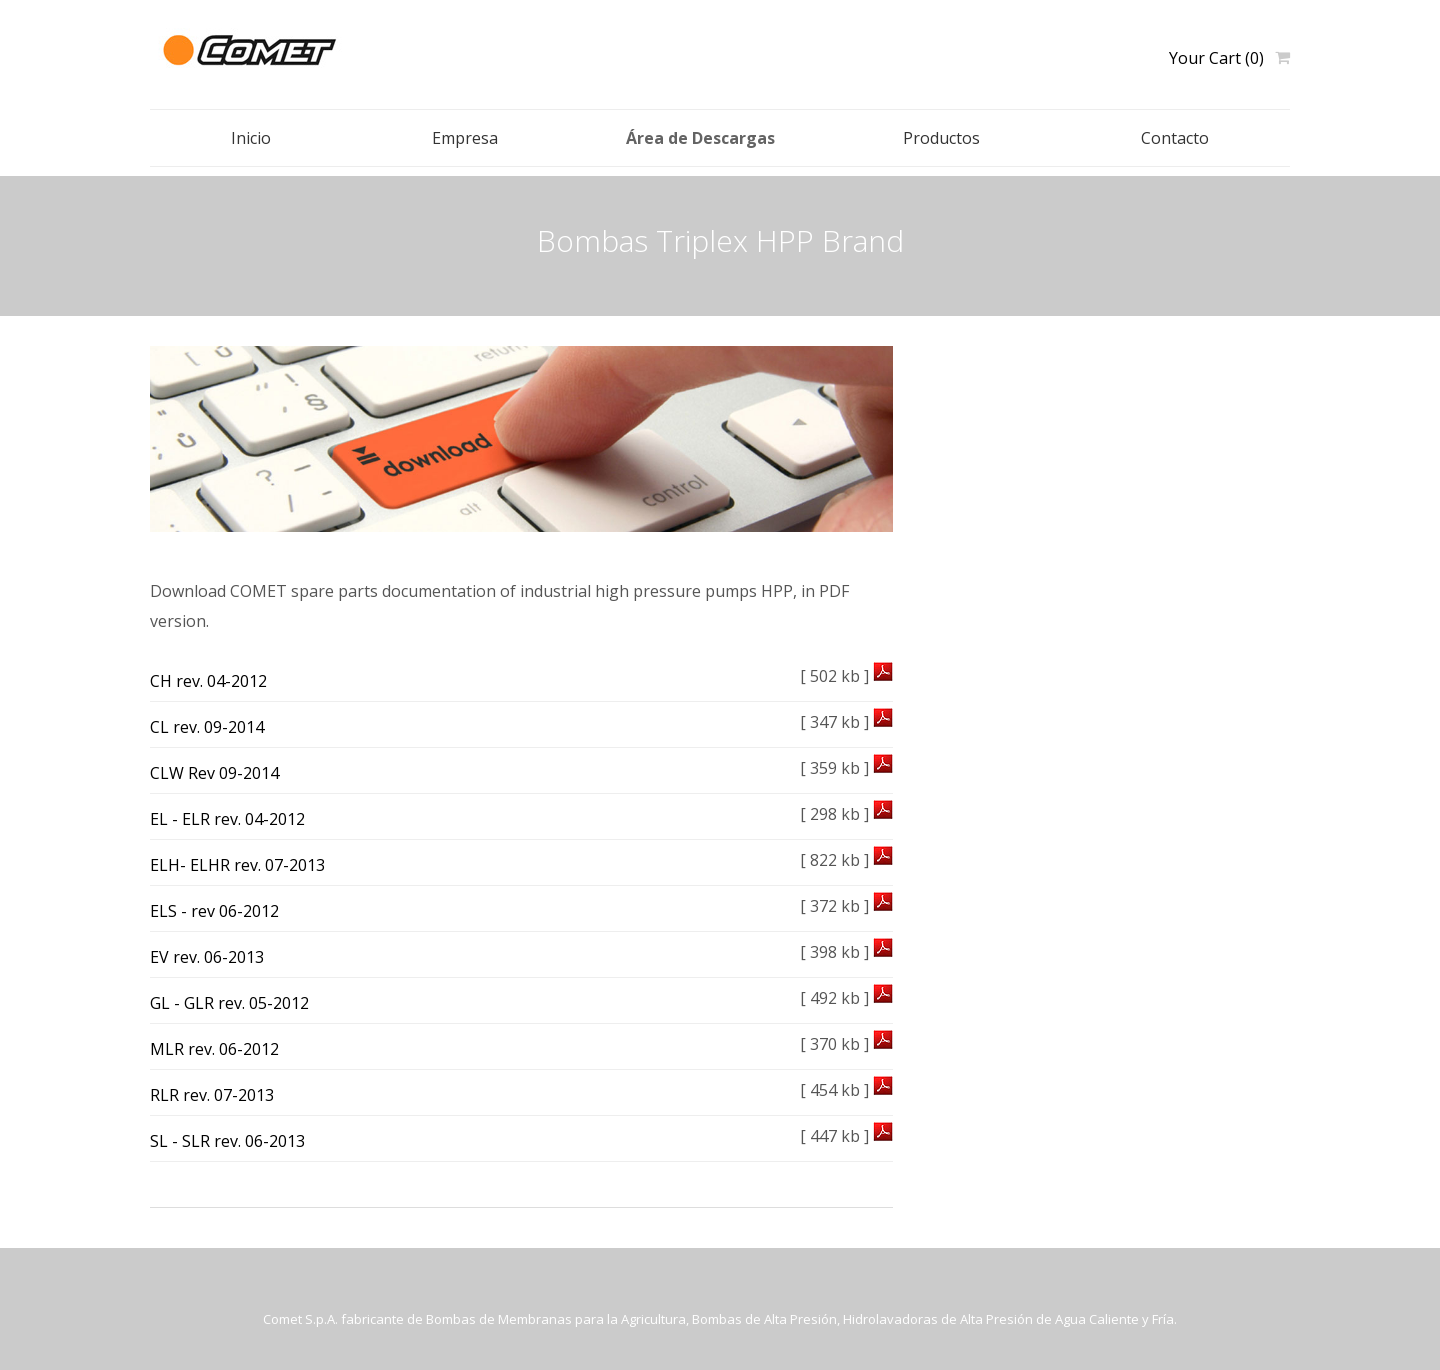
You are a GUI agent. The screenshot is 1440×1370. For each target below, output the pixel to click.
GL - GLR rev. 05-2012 (229, 1003)
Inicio (251, 138)
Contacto (1175, 138)
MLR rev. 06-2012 (214, 1049)
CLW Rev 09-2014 (214, 773)
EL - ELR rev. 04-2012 (227, 819)
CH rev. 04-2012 (208, 681)
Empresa (465, 138)
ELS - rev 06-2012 (214, 911)
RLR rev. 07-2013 (212, 1095)
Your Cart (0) (1216, 58)
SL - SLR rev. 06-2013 (227, 1141)
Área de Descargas (700, 138)
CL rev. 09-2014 (207, 727)
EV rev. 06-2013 (207, 957)
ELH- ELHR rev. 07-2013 (237, 865)
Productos (941, 138)
